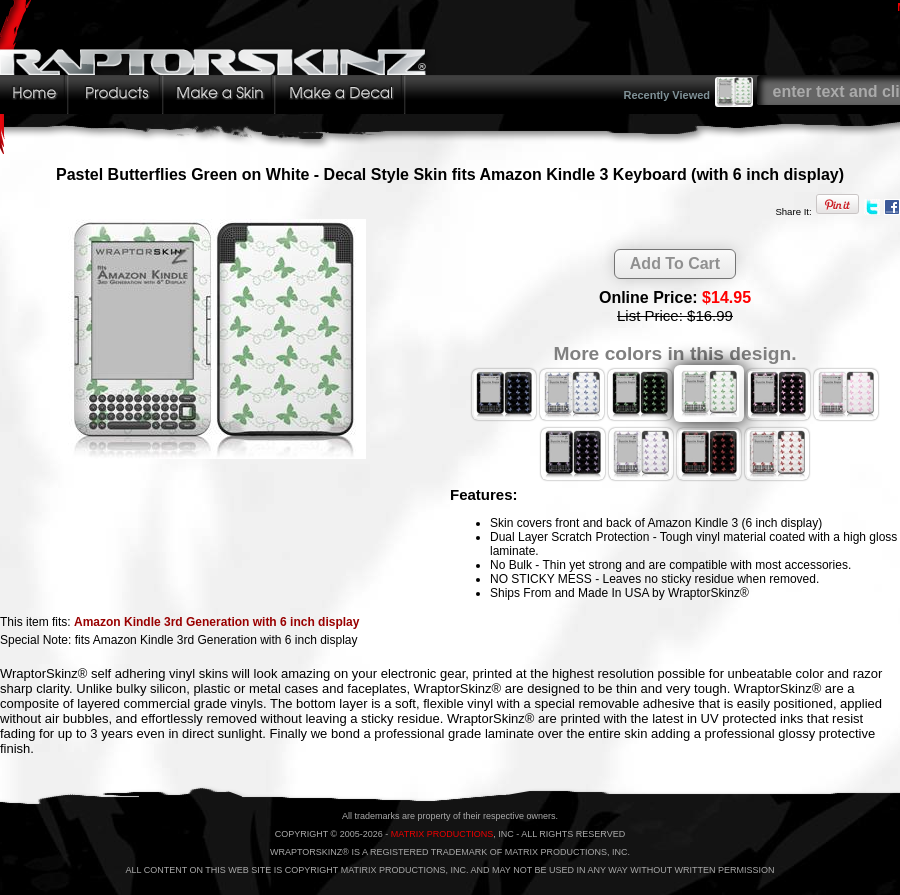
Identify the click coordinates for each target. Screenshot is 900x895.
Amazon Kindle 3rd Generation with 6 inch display (216, 622)
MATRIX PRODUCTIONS (442, 834)
